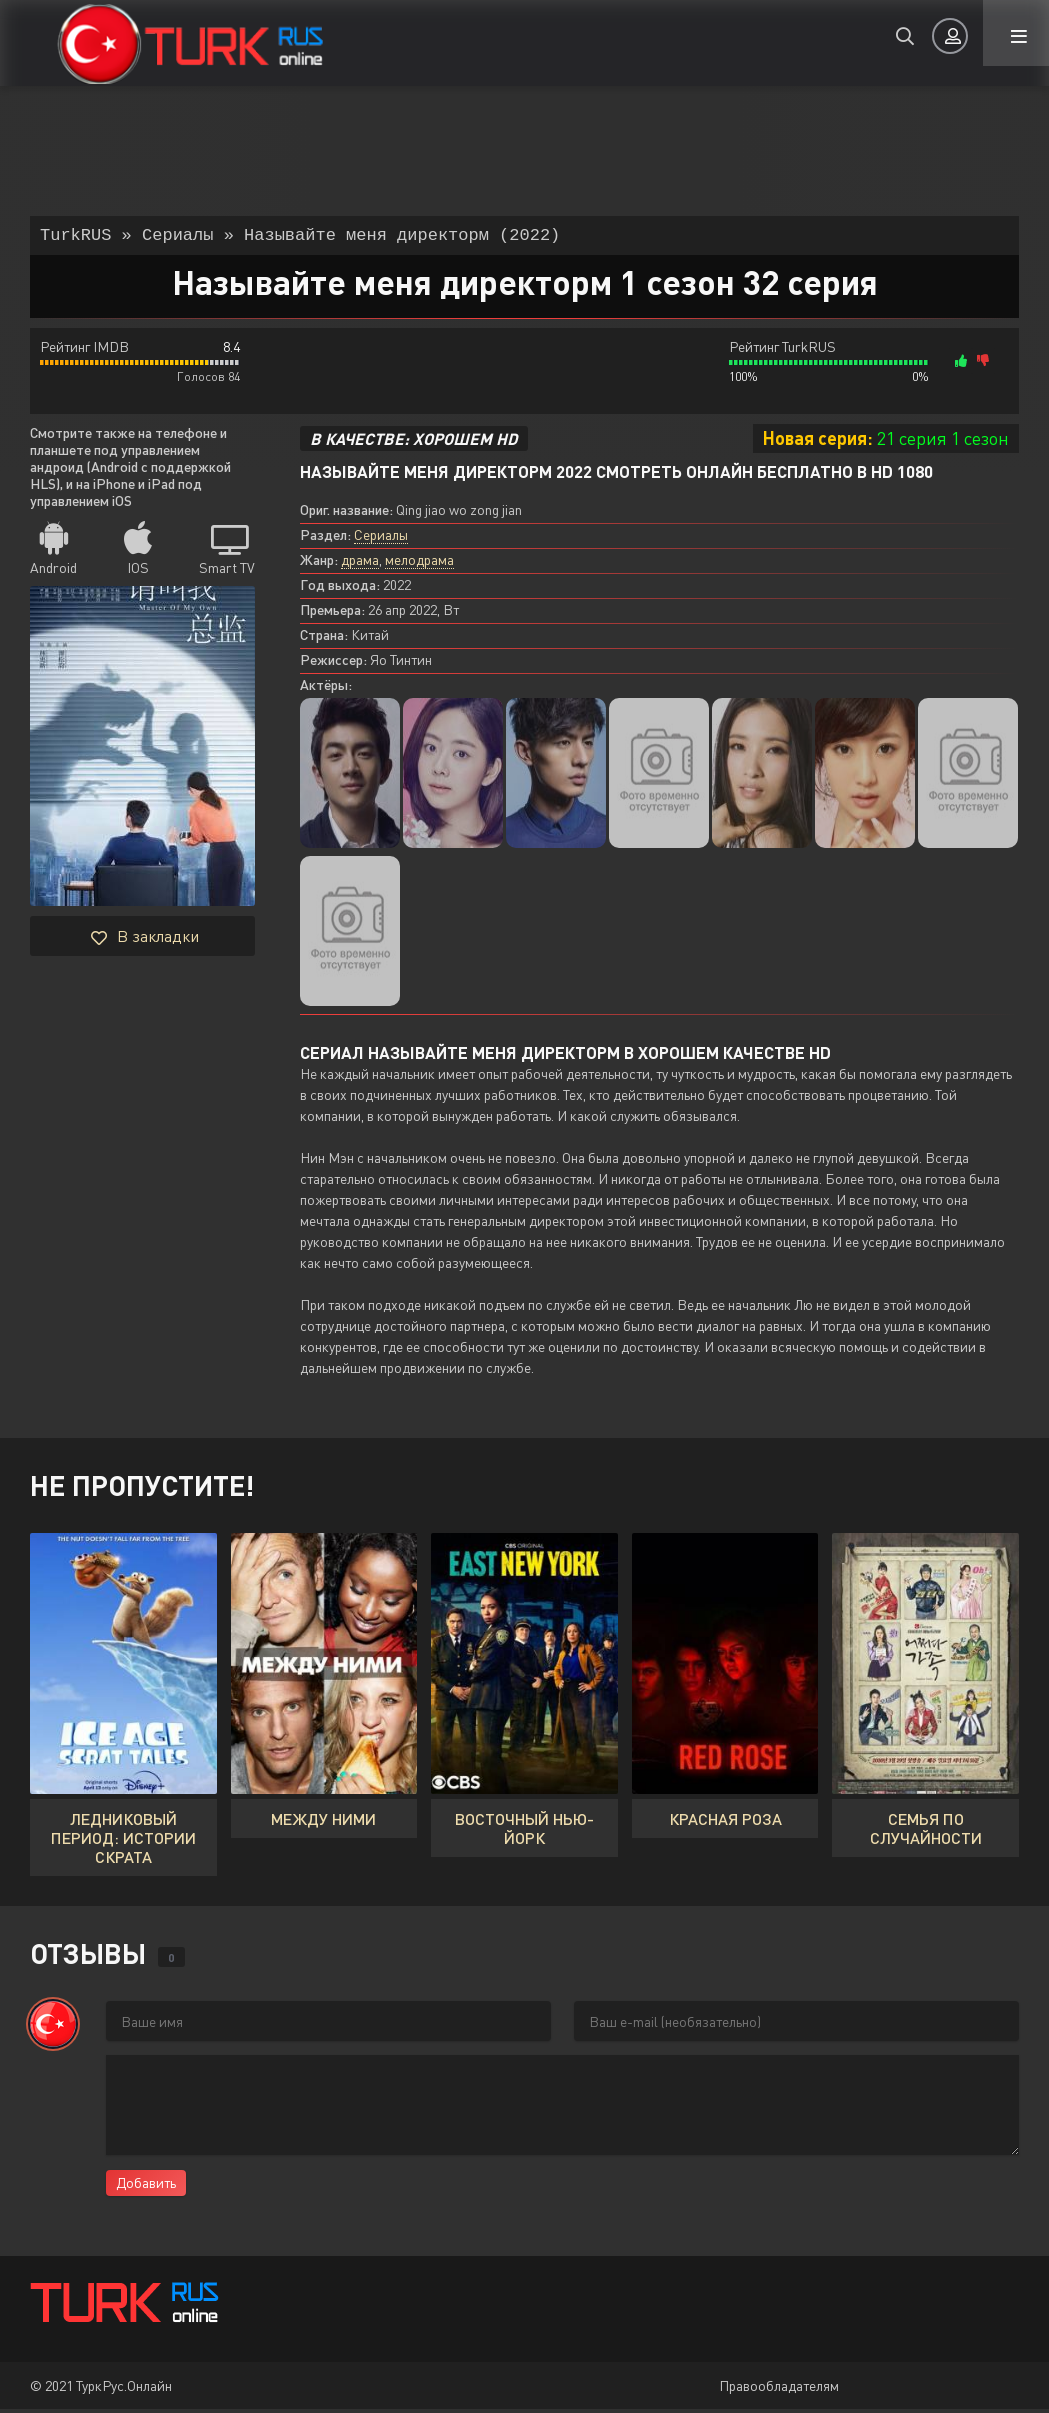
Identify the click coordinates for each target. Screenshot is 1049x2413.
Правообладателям (779, 2389)
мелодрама (419, 563)
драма (360, 563)
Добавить (146, 2186)
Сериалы (381, 538)
